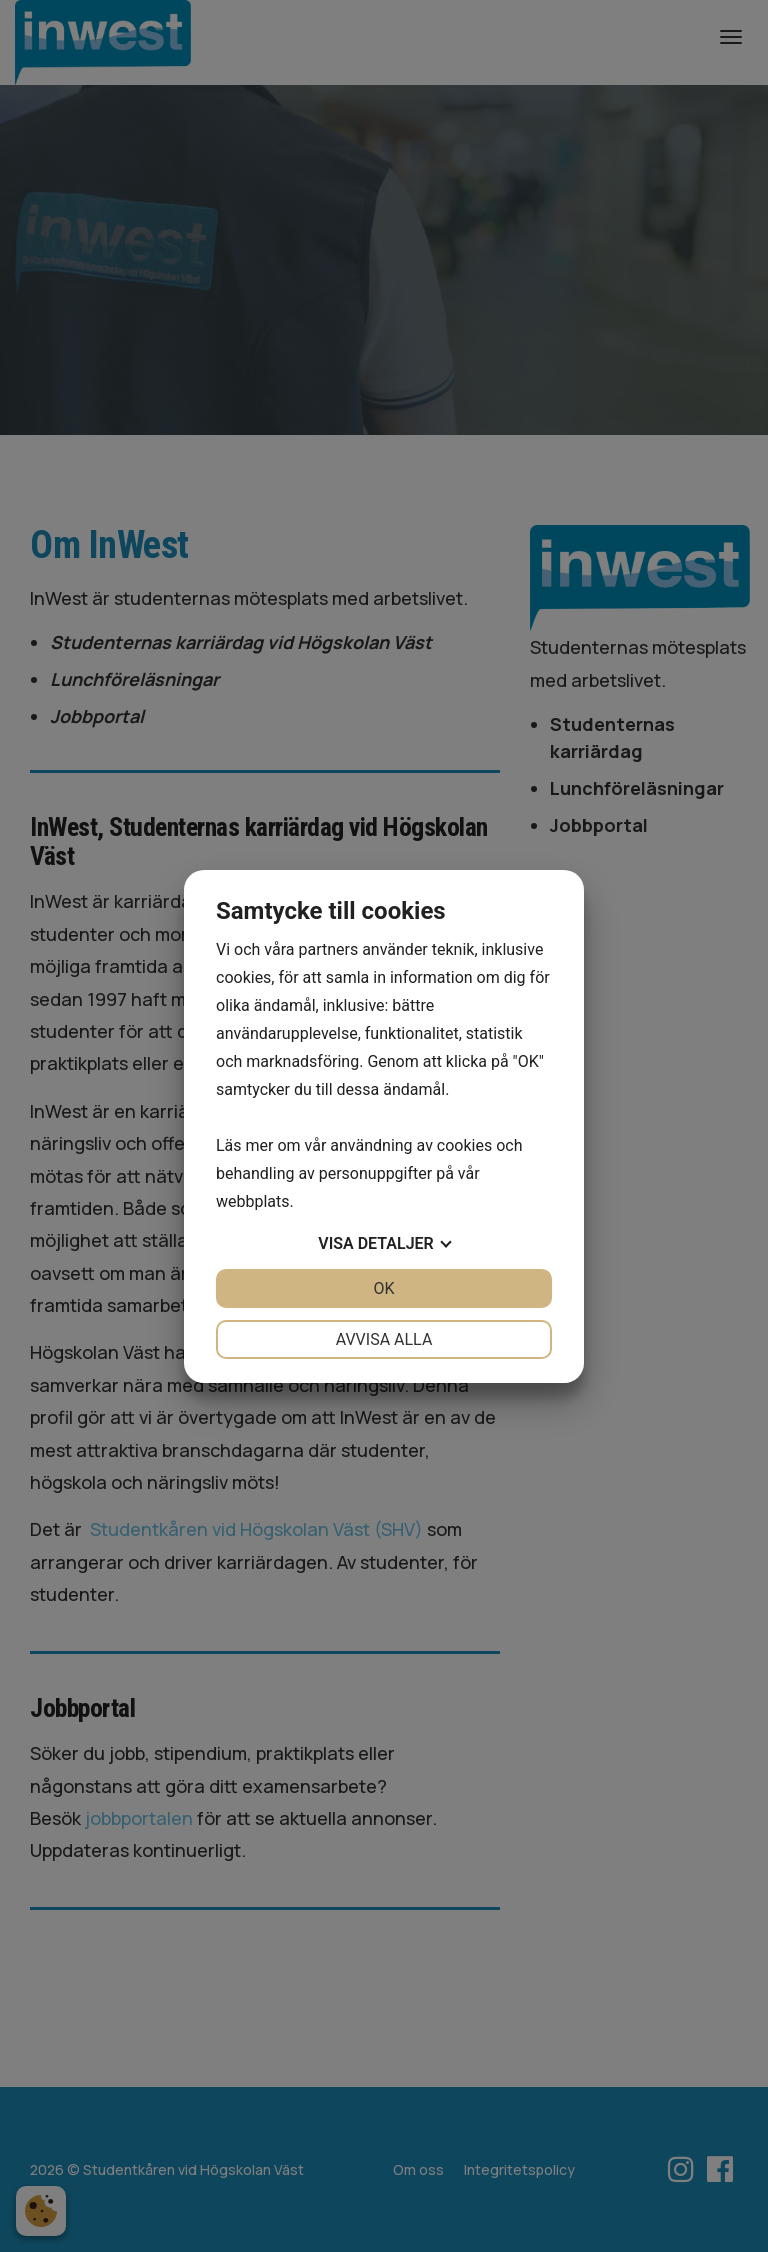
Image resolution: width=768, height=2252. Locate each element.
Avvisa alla (384, 1339)
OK (383, 1288)
